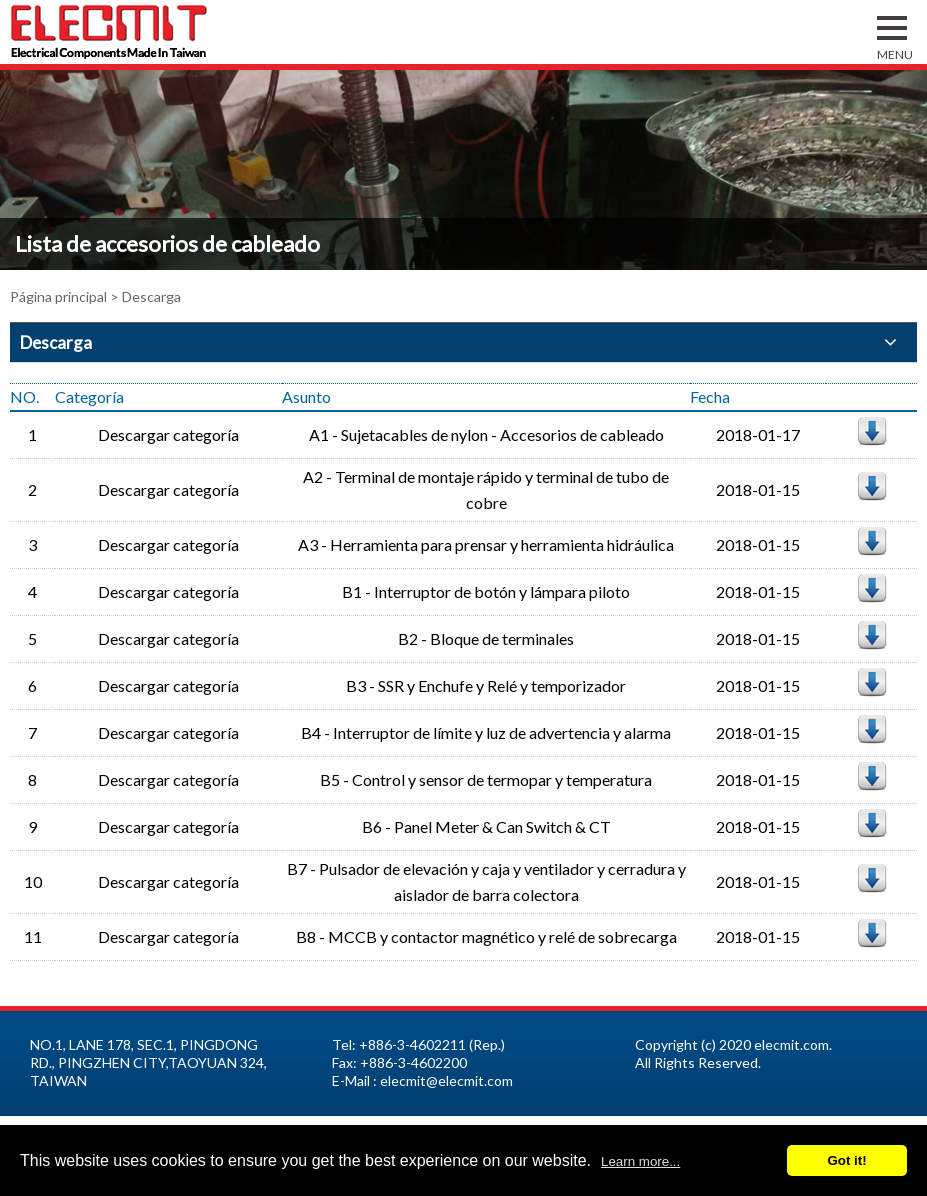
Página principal (58, 296)
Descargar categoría (168, 434)
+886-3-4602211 (412, 1044)
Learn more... (640, 1161)
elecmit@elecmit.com (446, 1080)
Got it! (846, 1160)
